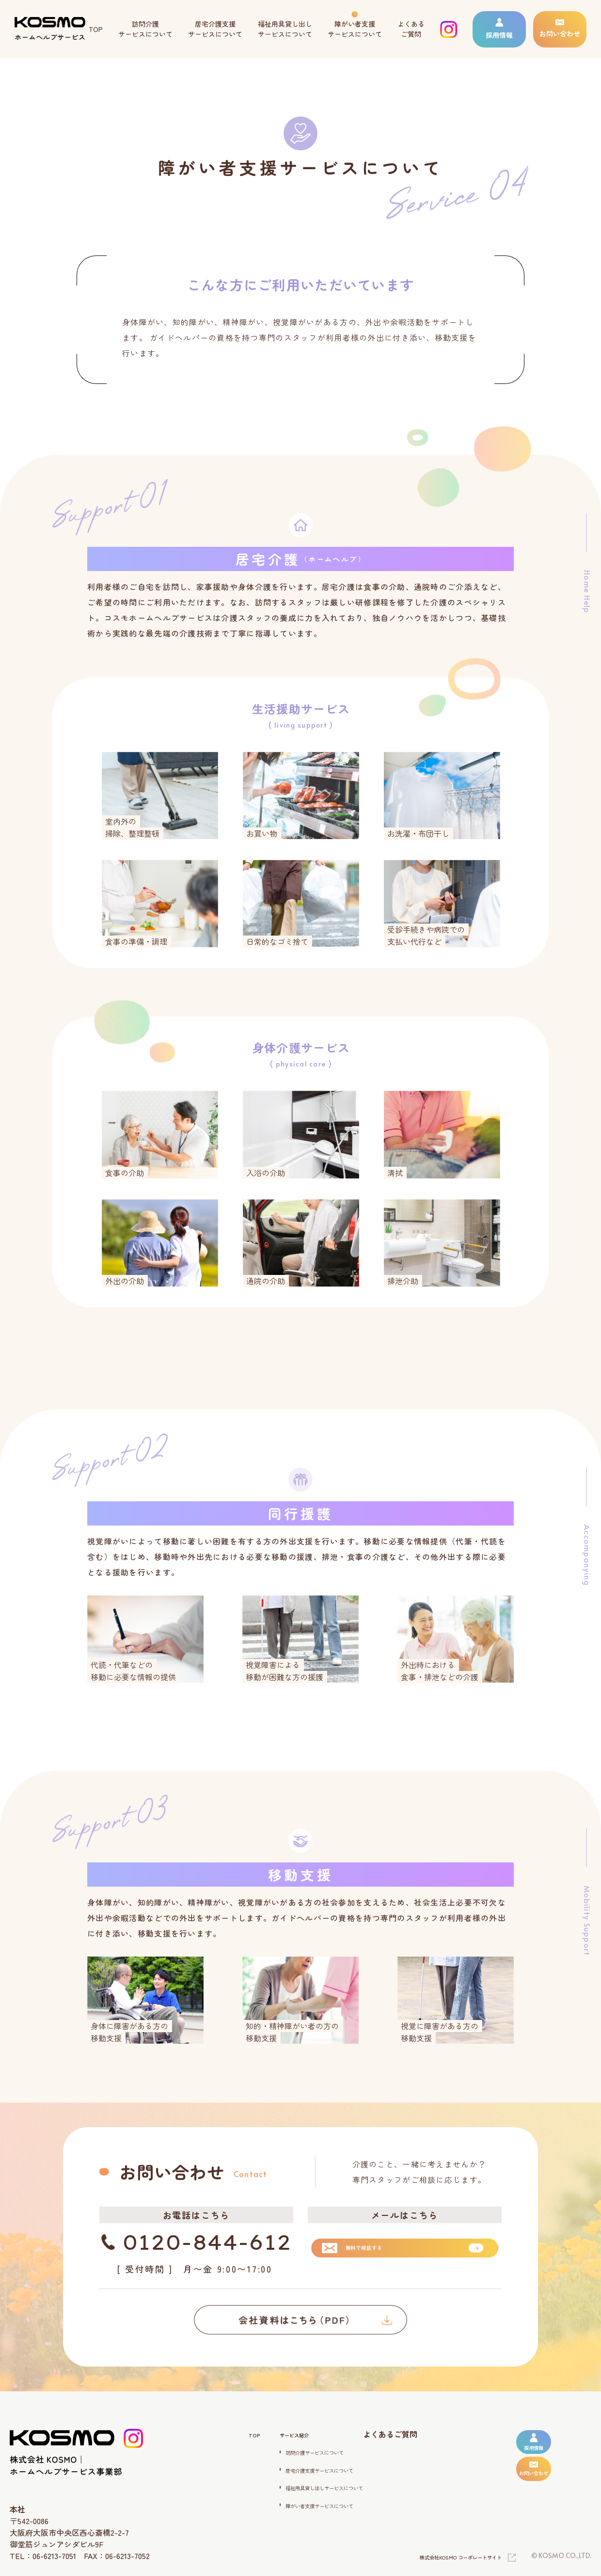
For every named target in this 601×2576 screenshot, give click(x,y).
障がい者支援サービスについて (309, 2504)
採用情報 (499, 29)
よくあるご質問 (407, 2434)
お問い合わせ (559, 28)
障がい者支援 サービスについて (355, 29)
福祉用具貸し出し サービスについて (285, 29)
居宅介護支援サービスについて (309, 2469)
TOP (96, 29)
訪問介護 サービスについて (145, 29)
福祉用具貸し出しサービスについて (317, 2486)
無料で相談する (364, 2245)
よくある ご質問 (411, 29)
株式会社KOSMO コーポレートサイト (444, 2557)
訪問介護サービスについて (301, 2451)
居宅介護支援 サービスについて (215, 29)
